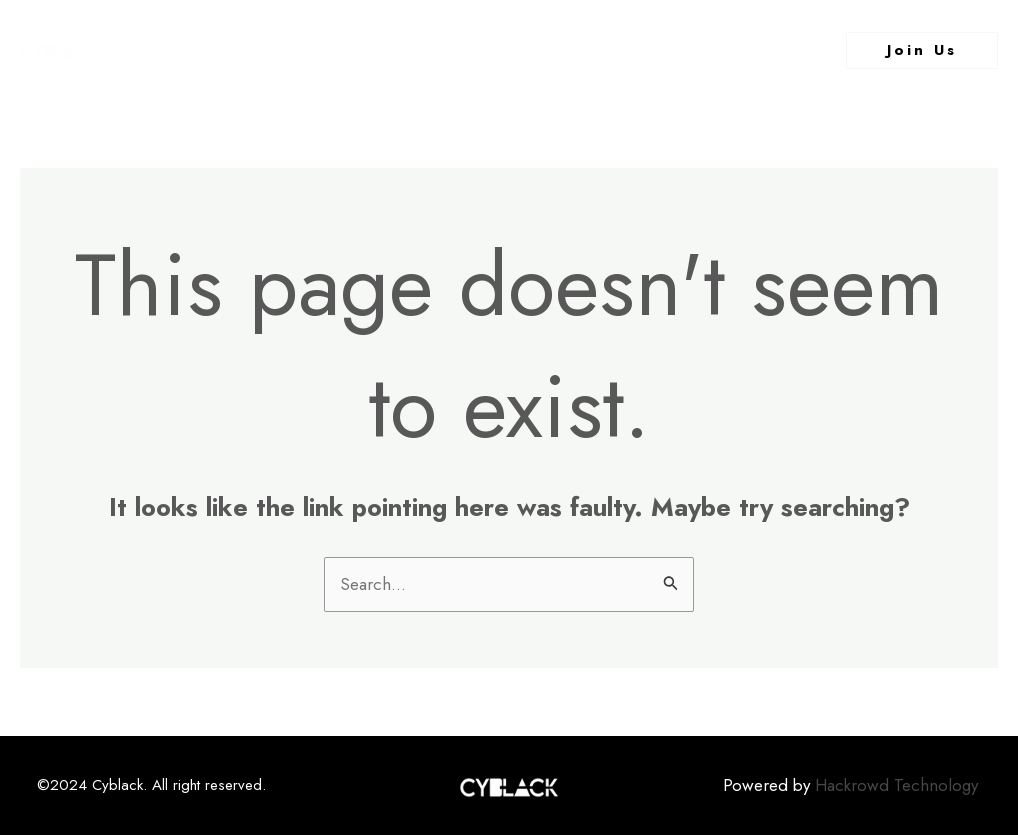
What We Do (579, 50)
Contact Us (707, 50)
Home (286, 50)
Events (470, 50)
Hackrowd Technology (896, 785)
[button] (922, 50)
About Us (375, 50)
